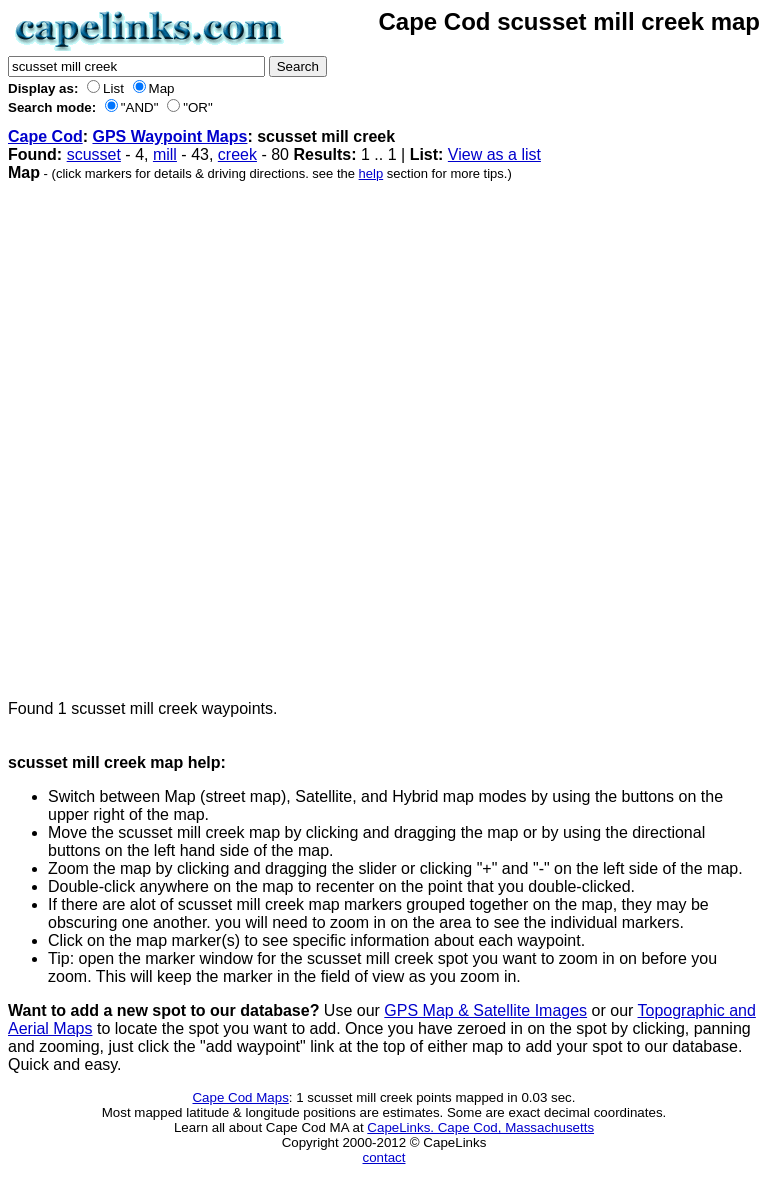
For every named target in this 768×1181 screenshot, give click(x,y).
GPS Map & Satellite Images (485, 1010)
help (371, 173)
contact (384, 1157)
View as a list (494, 154)
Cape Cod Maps (240, 1097)
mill (165, 154)
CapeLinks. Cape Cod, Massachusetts (480, 1127)
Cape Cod (45, 136)
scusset (94, 154)
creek (237, 154)
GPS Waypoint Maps (169, 136)
